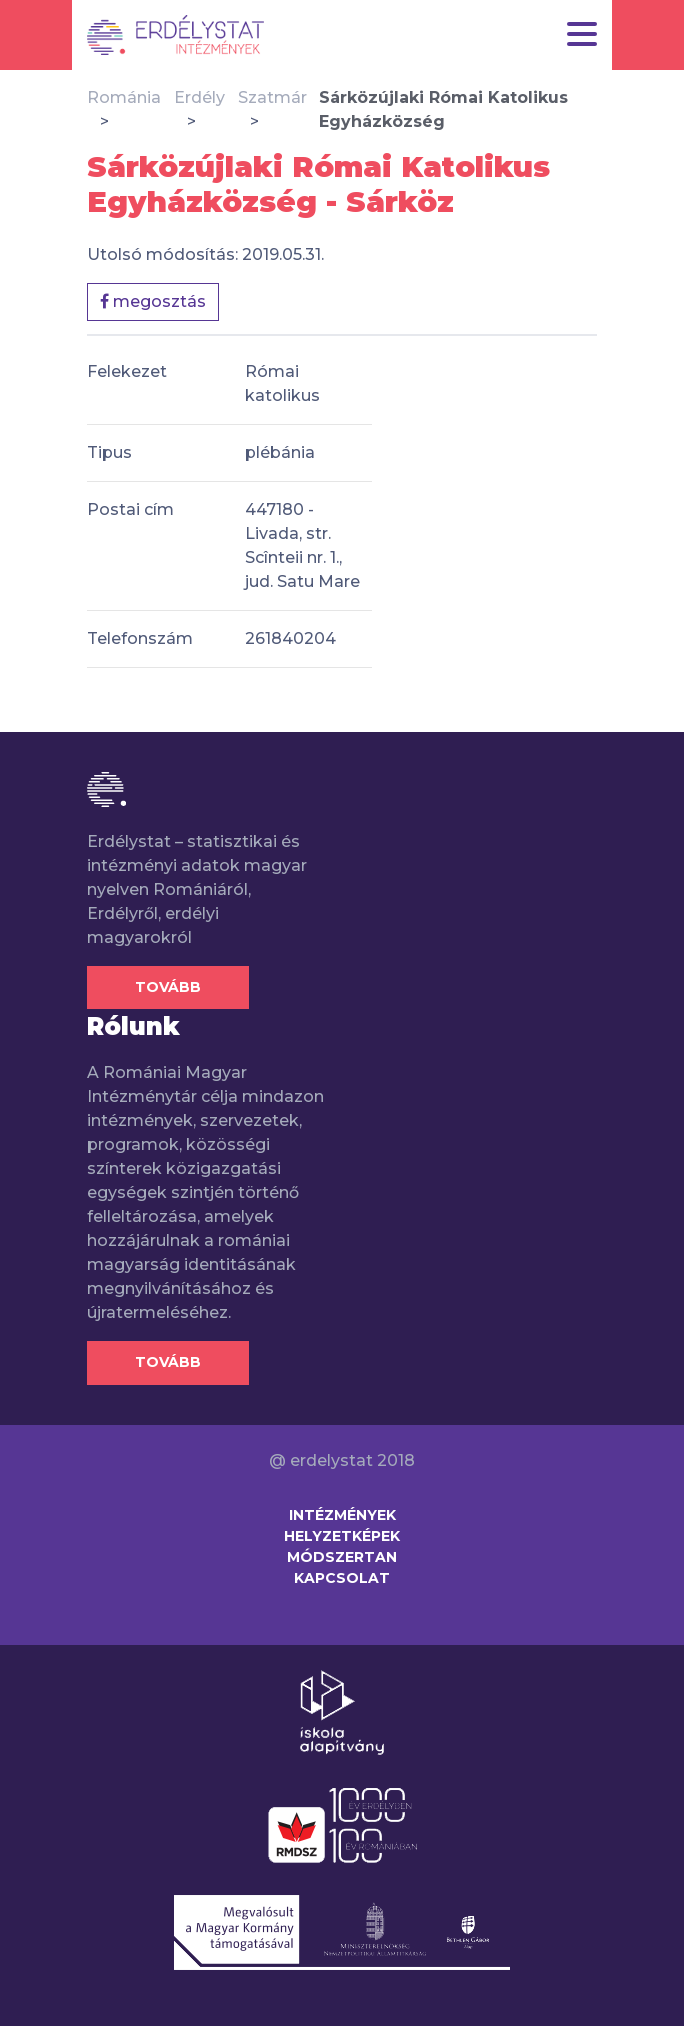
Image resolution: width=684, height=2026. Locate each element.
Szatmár (272, 97)
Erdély (199, 97)
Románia (124, 97)
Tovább (168, 987)
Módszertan (342, 1557)
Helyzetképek (342, 1536)
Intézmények (342, 1515)
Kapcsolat (342, 1578)
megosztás (153, 301)
